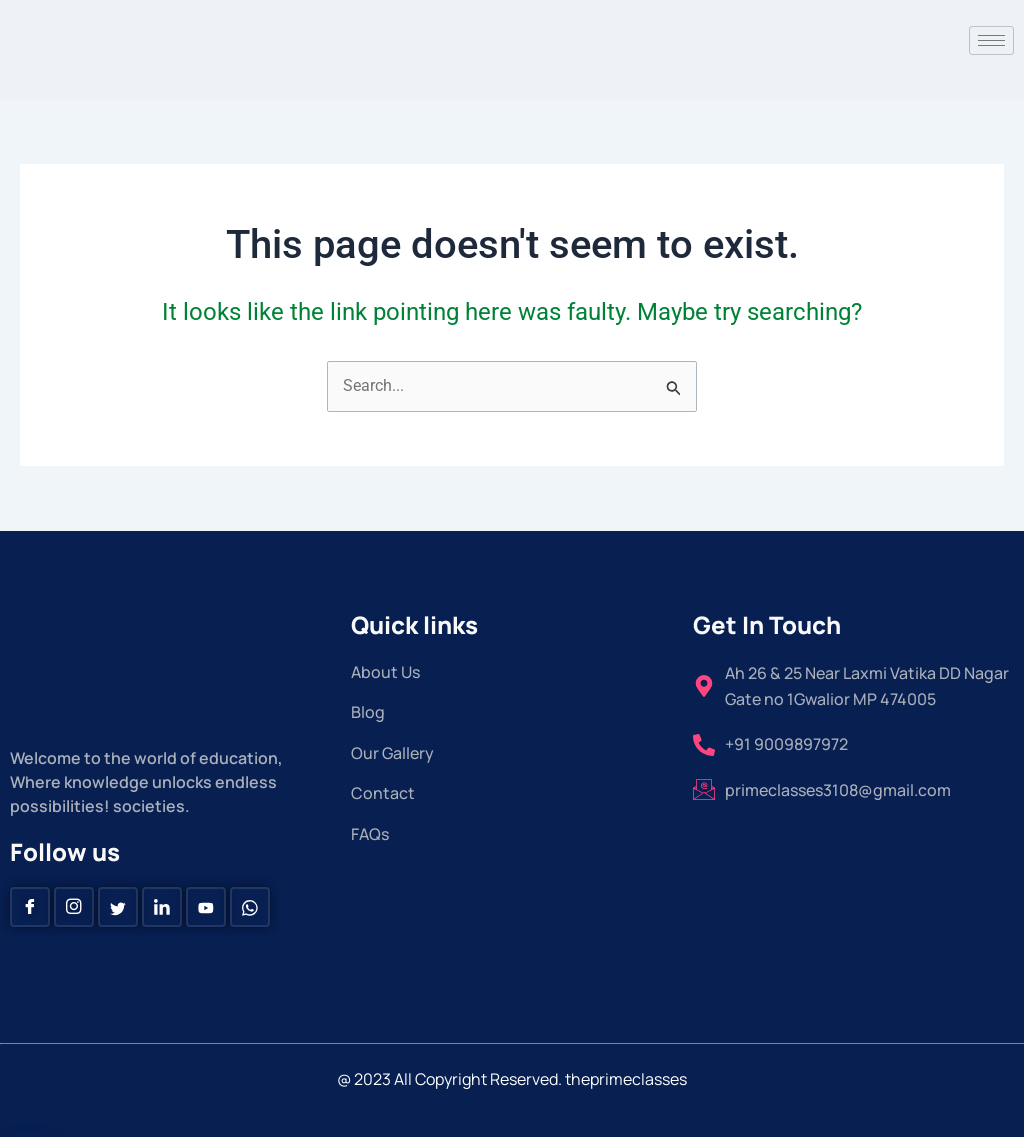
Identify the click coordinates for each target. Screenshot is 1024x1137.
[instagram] (74, 907)
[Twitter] (118, 907)
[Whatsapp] (250, 907)
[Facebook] (30, 907)
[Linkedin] (162, 907)
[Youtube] (206, 907)
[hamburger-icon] (991, 40)
